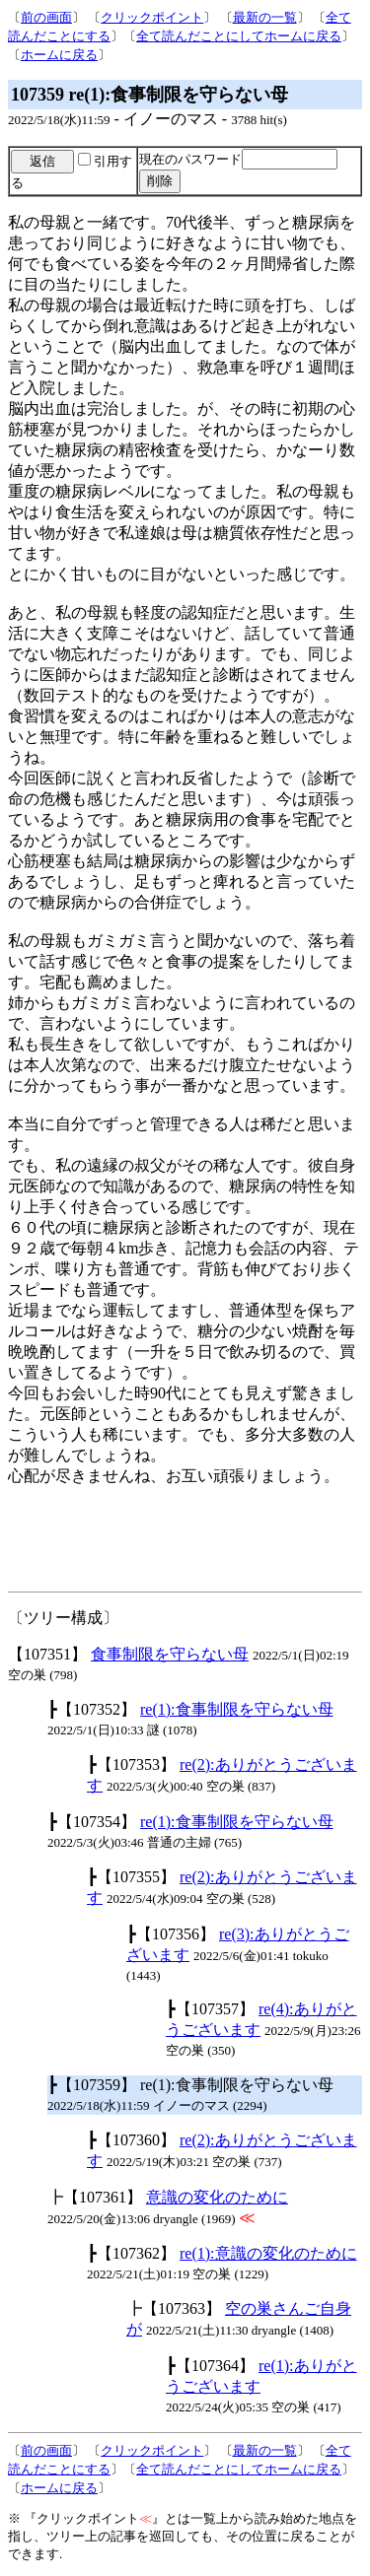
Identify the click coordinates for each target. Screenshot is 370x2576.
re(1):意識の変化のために (268, 2253)
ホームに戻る (59, 54)
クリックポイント (152, 17)
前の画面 (46, 17)
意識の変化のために (217, 2197)
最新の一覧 (265, 17)
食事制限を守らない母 (170, 1654)
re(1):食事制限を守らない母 (236, 1709)
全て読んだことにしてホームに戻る (238, 36)
